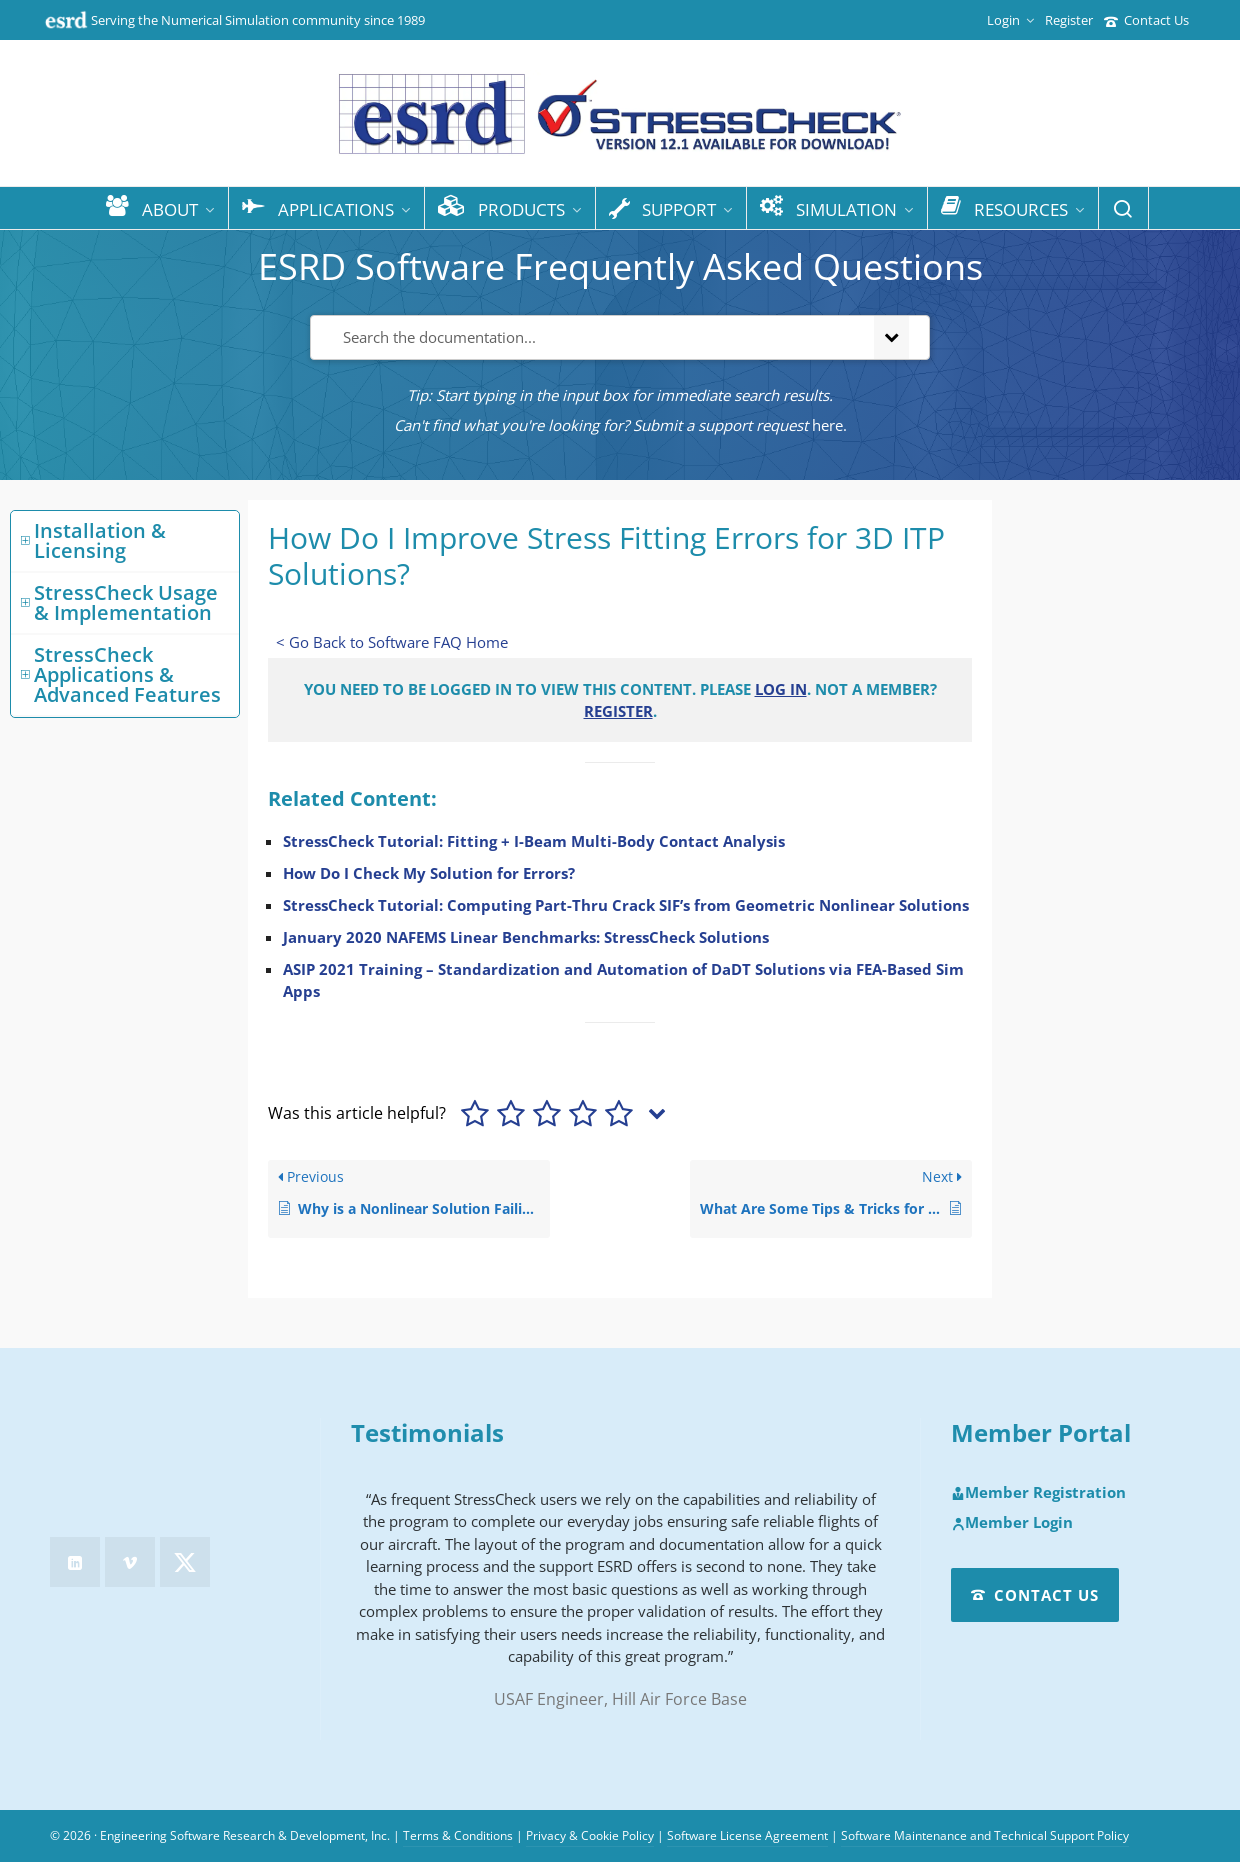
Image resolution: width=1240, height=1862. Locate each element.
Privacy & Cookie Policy (590, 1835)
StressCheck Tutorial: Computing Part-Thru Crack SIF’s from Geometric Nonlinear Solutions (626, 905)
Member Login (1012, 1523)
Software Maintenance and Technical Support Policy (985, 1835)
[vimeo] (130, 1562)
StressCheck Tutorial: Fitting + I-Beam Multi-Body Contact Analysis (534, 841)
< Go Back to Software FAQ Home (392, 642)
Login (1010, 20)
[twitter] (185, 1562)
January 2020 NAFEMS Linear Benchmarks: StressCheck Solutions (526, 937)
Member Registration (1038, 1493)
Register (1069, 20)
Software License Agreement (747, 1835)
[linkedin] (75, 1562)
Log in (781, 689)
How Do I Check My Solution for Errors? (429, 873)
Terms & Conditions (458, 1835)
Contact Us (1146, 20)
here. (829, 425)
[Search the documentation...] (588, 337)
